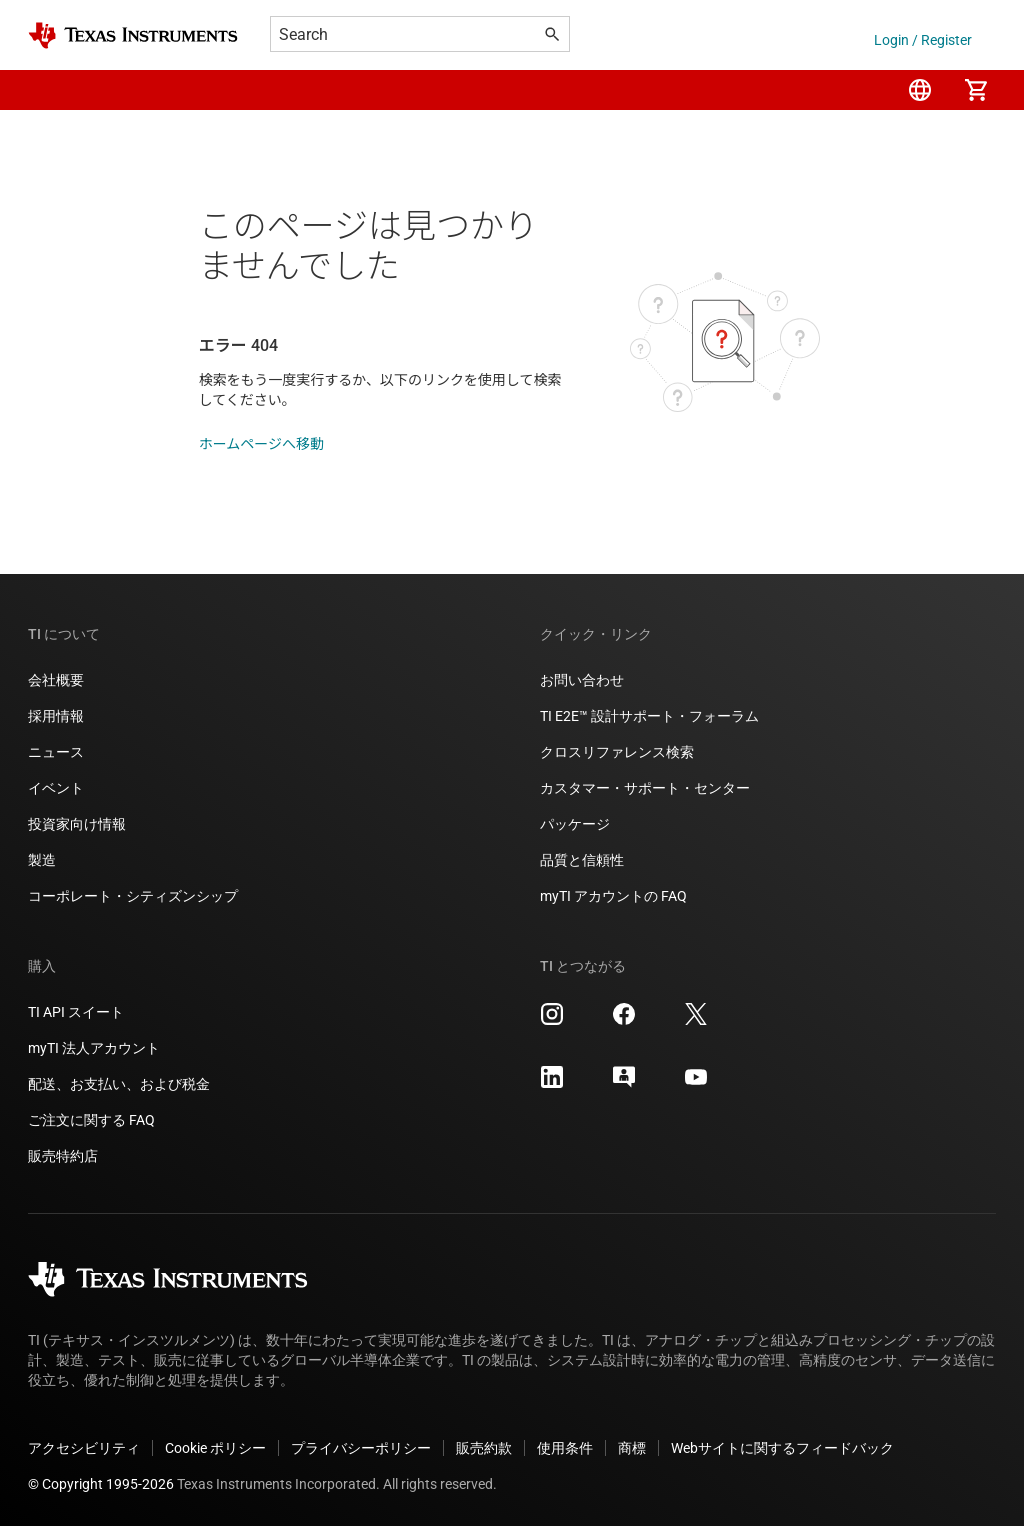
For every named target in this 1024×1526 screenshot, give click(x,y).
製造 (42, 860)
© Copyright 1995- (101, 1484)
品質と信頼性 (582, 860)
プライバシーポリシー (361, 1448)
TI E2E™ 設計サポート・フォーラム (649, 716)
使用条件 (565, 1448)
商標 (632, 1448)
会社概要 (56, 680)
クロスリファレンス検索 (617, 752)
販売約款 (484, 1448)
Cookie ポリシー (215, 1448)
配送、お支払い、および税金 (119, 1084)
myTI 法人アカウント (94, 1048)
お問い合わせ (582, 680)
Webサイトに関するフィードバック (782, 1448)
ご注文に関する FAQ (91, 1120)
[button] (48, 90)
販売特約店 (63, 1156)
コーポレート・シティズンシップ (133, 896)
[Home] (133, 35)
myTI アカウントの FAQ (613, 896)
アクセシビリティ (84, 1448)
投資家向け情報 (77, 824)
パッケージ (575, 824)
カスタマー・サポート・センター (645, 788)
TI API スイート (76, 1012)
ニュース (56, 752)
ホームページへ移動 (261, 444)
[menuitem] (920, 90)
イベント (56, 788)
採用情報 (56, 716)
